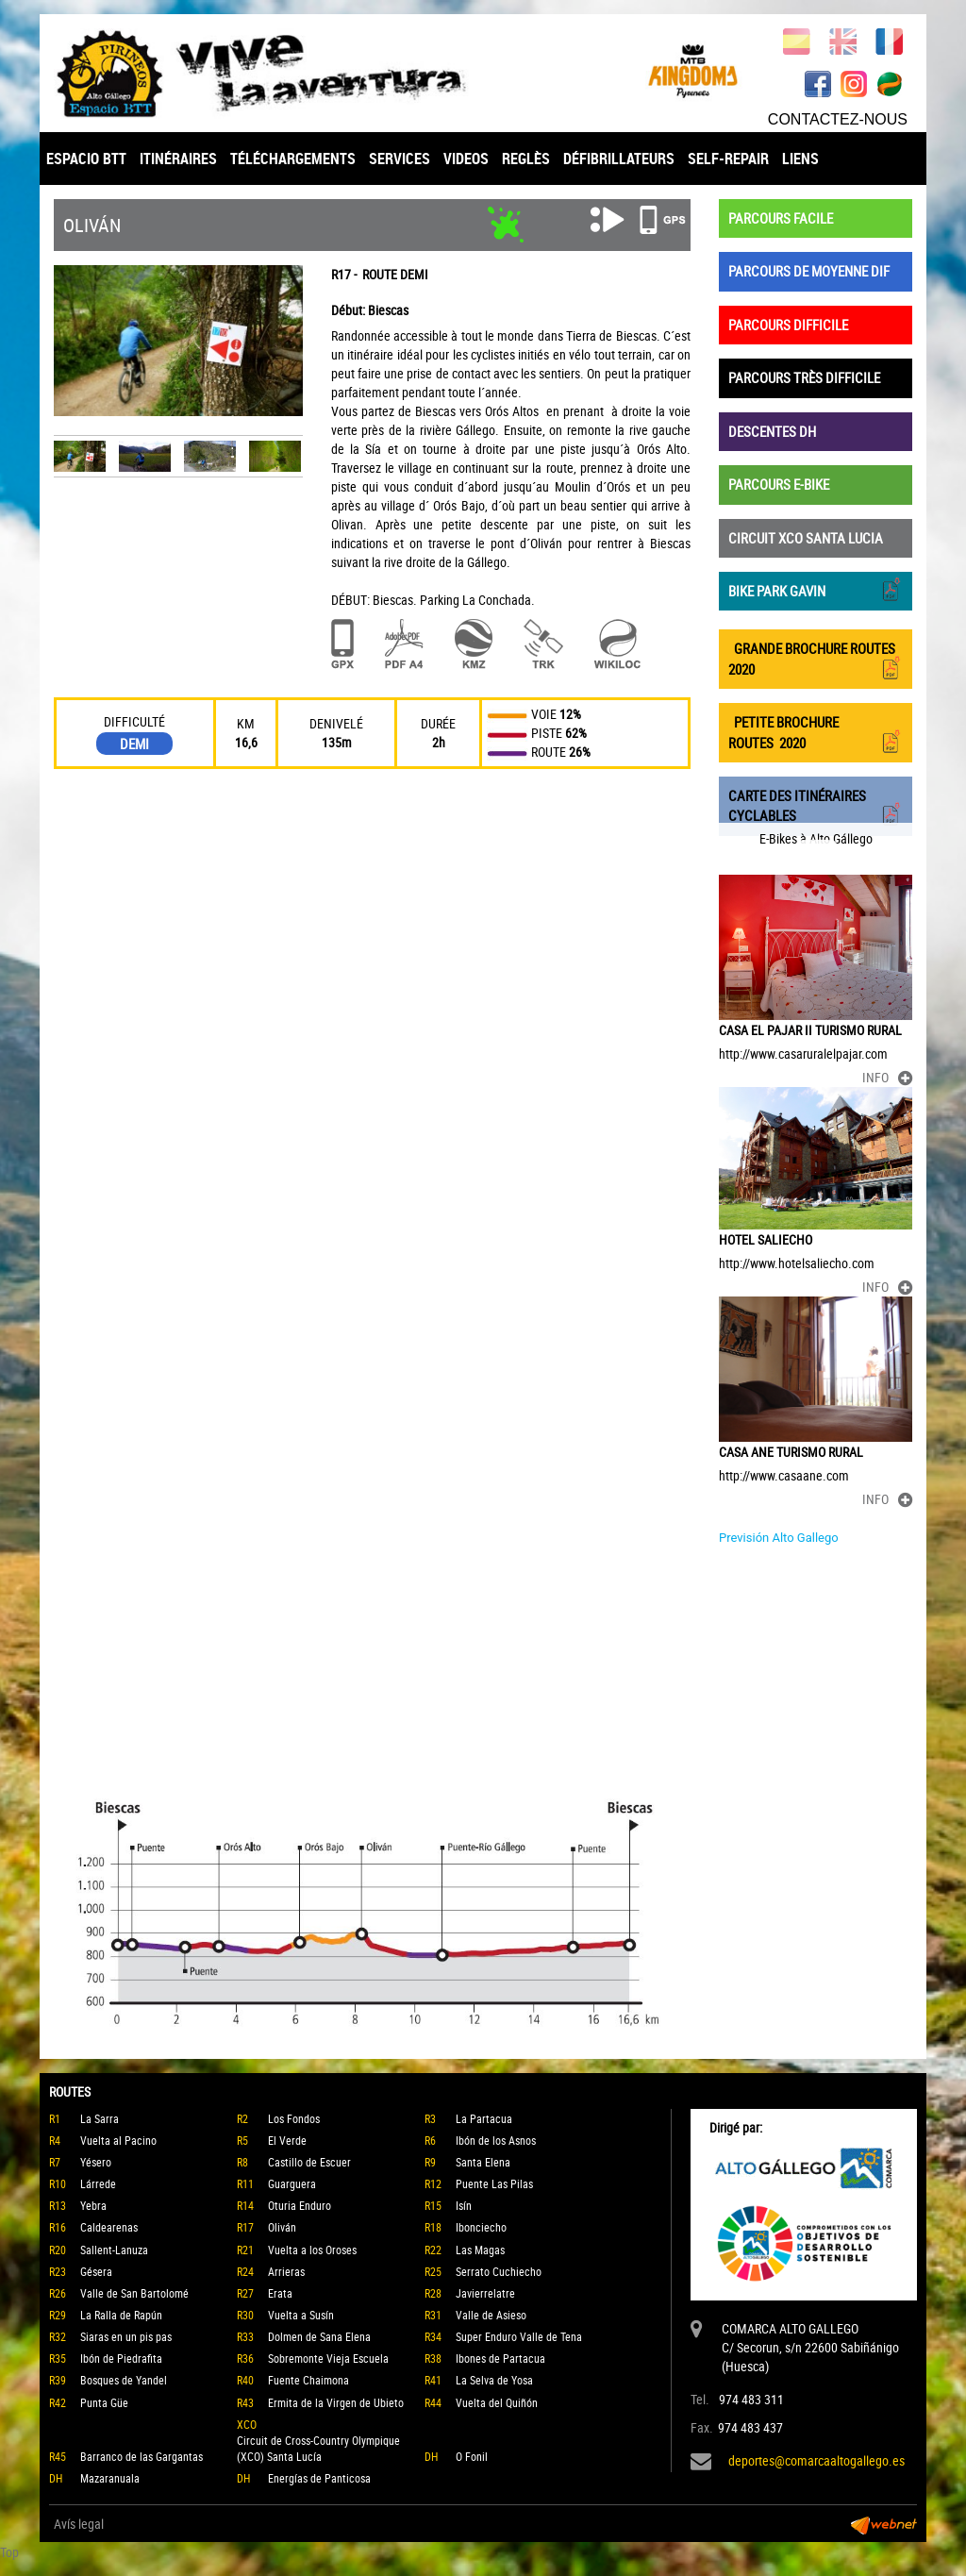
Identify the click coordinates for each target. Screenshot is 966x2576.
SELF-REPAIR (728, 158)
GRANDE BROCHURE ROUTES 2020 (815, 658)
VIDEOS (466, 158)
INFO (887, 1077)
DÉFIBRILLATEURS (619, 158)
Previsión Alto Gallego (779, 1538)
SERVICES (399, 158)
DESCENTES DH (772, 431)
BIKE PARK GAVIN (815, 589)
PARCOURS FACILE (780, 218)
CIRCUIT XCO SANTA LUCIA (805, 537)
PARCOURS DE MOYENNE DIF (809, 270)
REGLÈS (526, 158)
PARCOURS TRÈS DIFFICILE (804, 377)
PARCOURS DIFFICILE (788, 324)
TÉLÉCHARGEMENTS (293, 158)
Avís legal (79, 2524)
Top (9, 2552)
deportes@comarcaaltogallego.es (816, 2460)
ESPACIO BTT (86, 158)
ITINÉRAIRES (178, 158)
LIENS (800, 158)
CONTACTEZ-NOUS (838, 119)
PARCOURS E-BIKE (778, 484)
